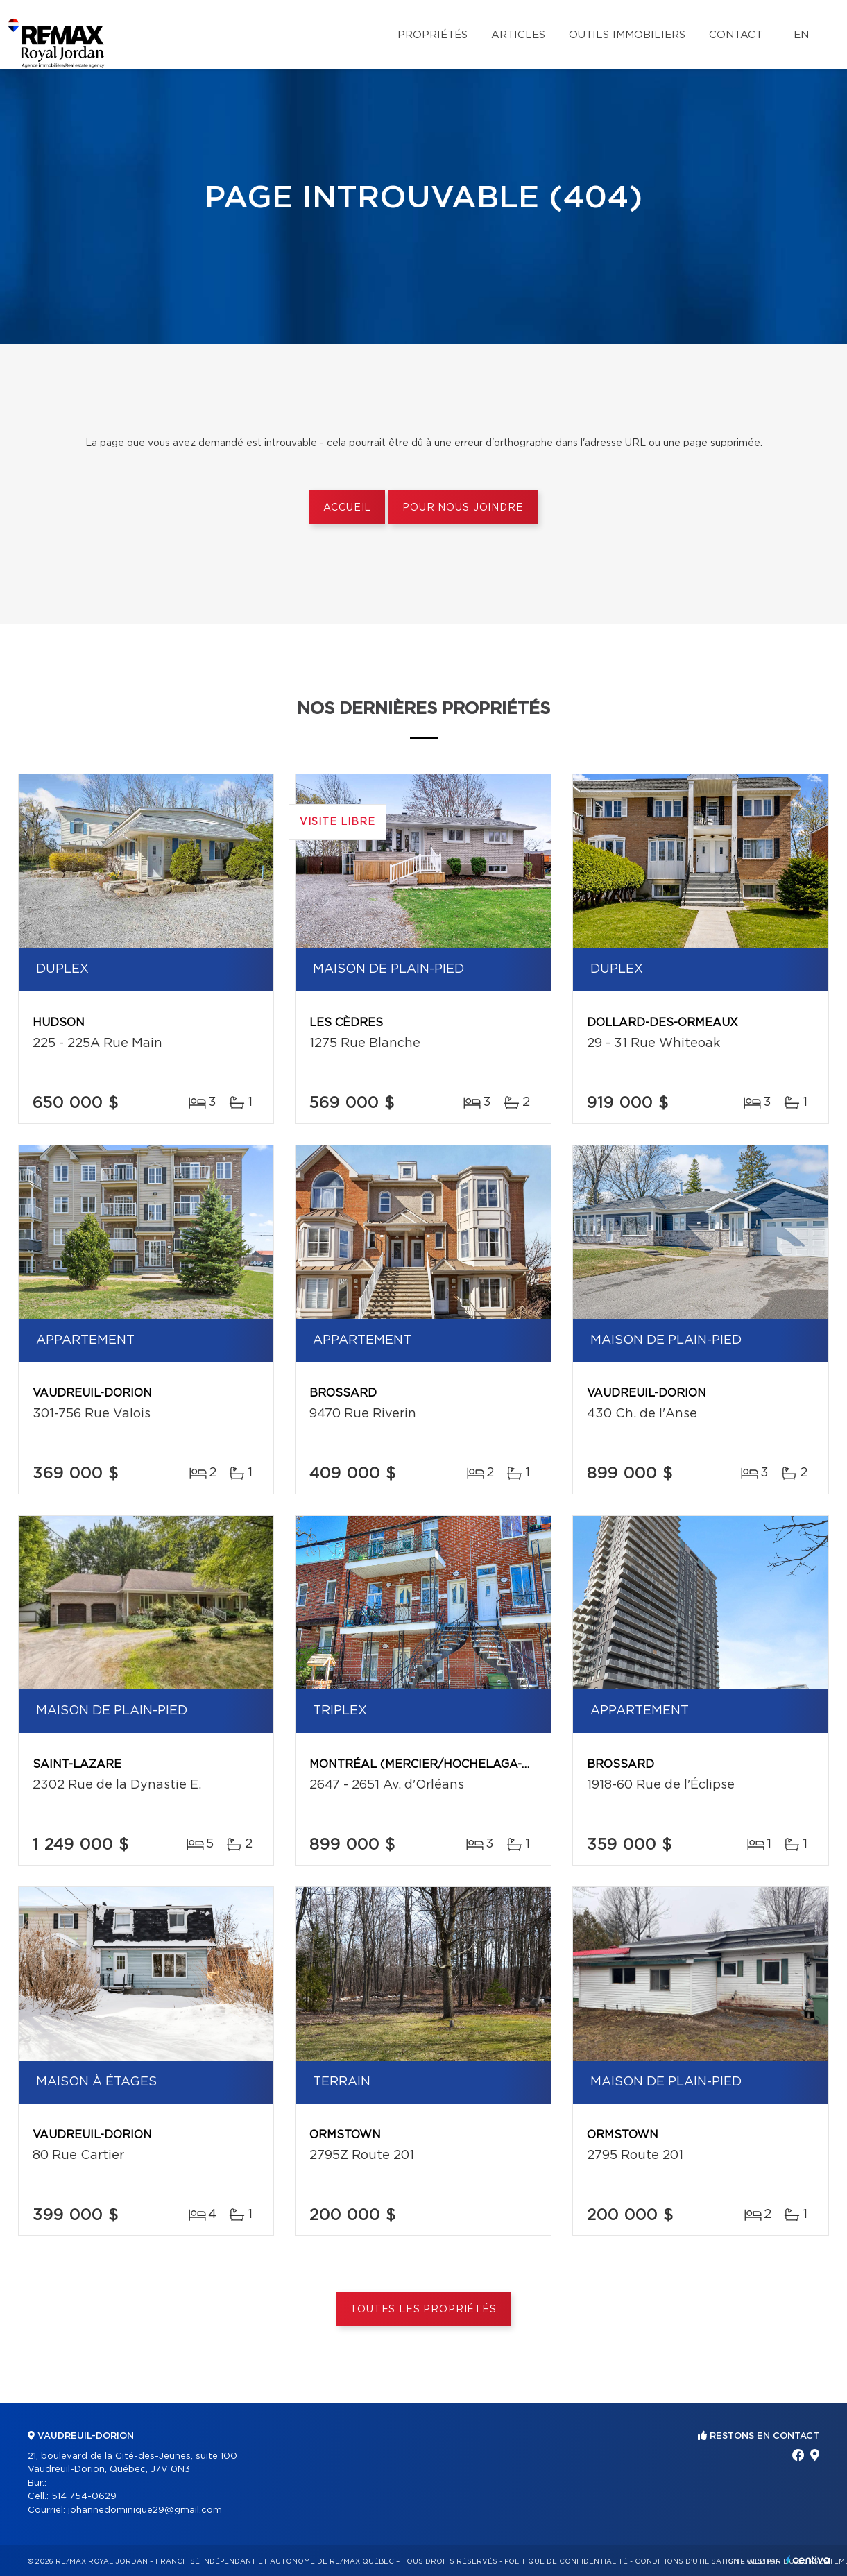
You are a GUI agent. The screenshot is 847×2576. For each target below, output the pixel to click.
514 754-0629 (84, 2496)
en (801, 35)
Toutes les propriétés (423, 2309)
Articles (518, 35)
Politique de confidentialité (566, 2561)
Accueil (347, 508)
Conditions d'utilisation (687, 2561)
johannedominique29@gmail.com (145, 2510)
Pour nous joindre (462, 508)
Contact (735, 35)
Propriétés (432, 35)
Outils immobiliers (627, 35)
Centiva (808, 2559)
